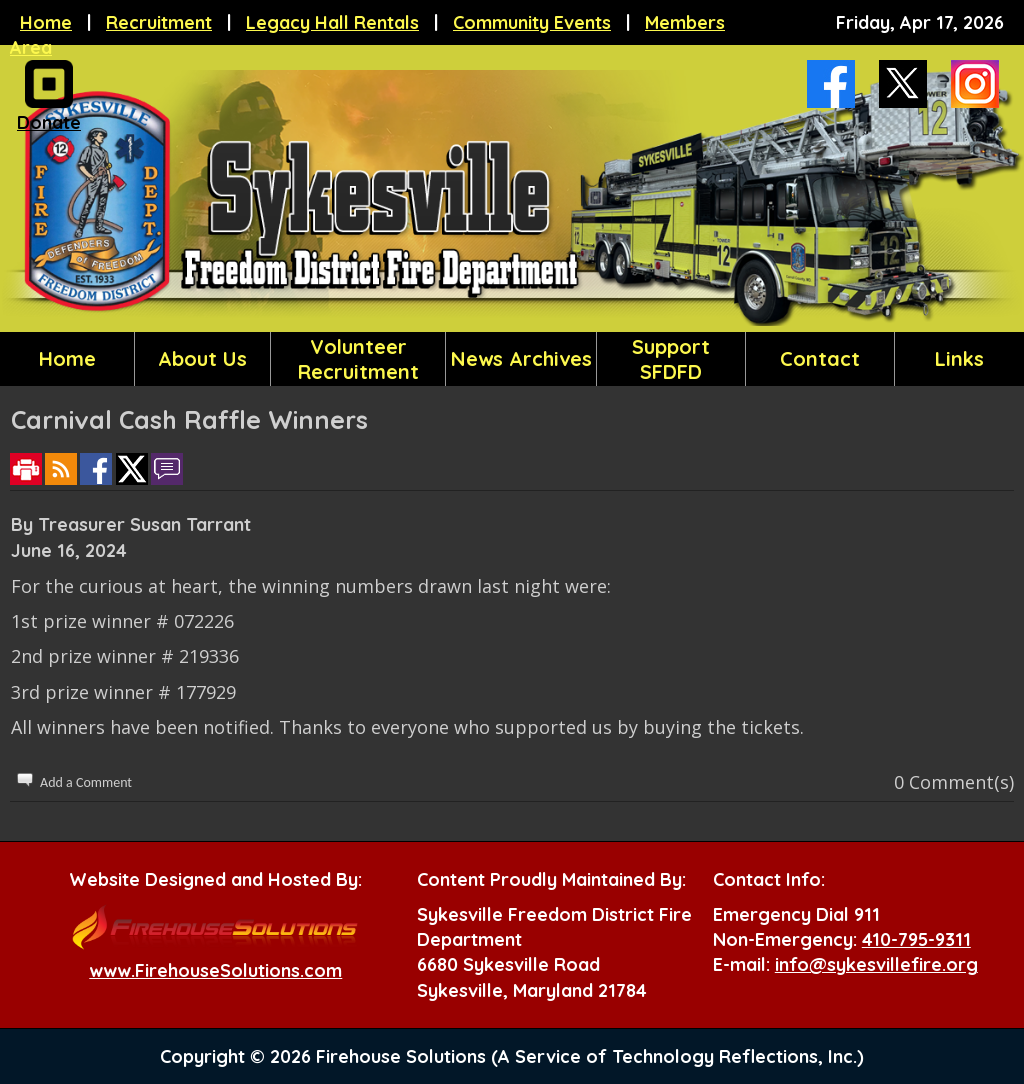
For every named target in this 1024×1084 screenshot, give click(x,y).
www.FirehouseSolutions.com (215, 970)
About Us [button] (202, 358)
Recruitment (159, 22)
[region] (512, 359)
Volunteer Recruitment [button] (358, 359)
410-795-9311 (916, 939)
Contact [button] (820, 358)
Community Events (532, 22)
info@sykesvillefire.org (876, 964)
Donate (49, 117)
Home (46, 22)
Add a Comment (86, 782)
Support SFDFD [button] (671, 359)
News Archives (521, 358)
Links (959, 358)
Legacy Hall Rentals (332, 22)
